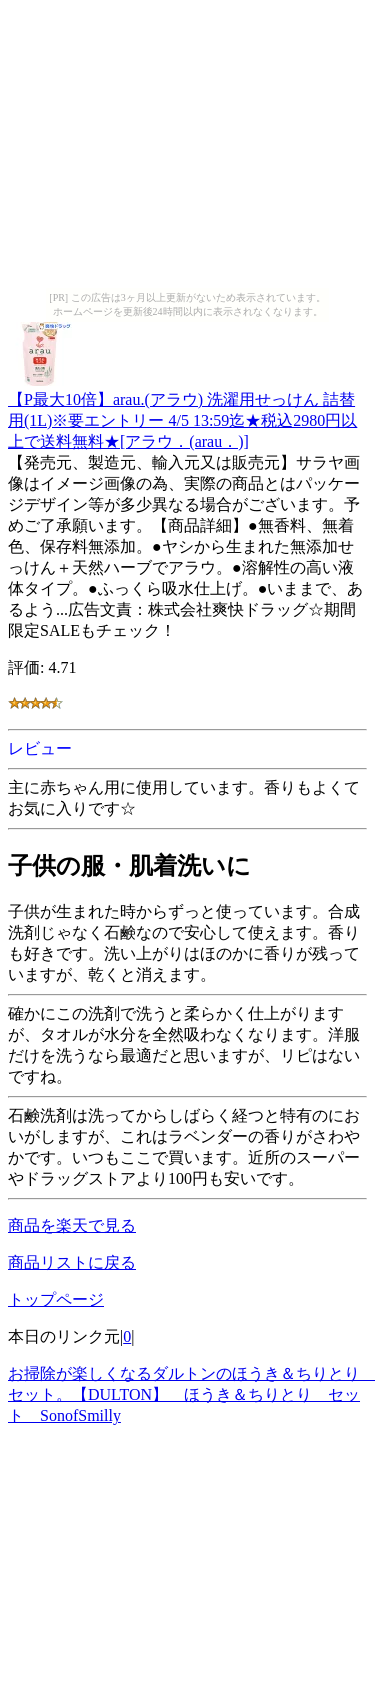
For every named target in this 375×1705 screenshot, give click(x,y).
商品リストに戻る (72, 1262)
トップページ (56, 1299)
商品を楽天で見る (72, 1225)
